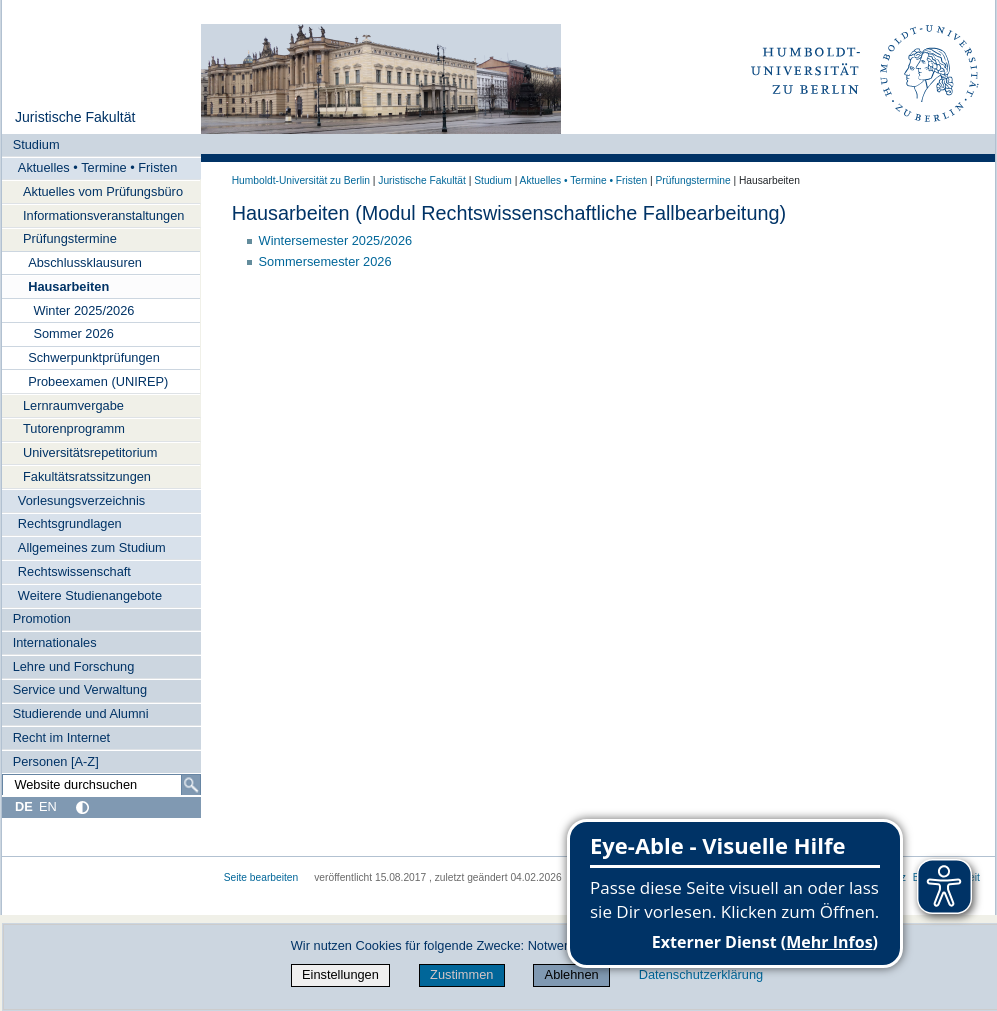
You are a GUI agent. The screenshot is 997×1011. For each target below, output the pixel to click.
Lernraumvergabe (73, 405)
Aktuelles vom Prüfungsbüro (103, 191)
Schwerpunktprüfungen (94, 357)
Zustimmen (461, 974)
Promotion (42, 618)
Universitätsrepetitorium (90, 452)
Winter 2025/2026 (83, 310)
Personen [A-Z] (56, 761)
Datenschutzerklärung (701, 974)
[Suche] (191, 785)
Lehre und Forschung (74, 666)
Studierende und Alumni (81, 713)
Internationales (55, 642)
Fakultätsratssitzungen (87, 476)
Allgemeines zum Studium (92, 547)
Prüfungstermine (70, 238)
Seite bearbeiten (261, 877)
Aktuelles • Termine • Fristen (98, 167)
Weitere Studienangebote (90, 595)
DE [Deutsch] (24, 806)
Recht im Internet (61, 737)
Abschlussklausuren (85, 262)
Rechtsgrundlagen (70, 523)
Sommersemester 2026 (325, 261)
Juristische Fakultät (75, 117)
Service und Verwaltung (80, 689)
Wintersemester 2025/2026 (336, 240)
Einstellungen (340, 974)
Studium (36, 144)
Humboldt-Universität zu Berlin (301, 180)
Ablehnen (572, 974)
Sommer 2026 (73, 333)
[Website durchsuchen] (101, 785)
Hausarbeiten (68, 286)
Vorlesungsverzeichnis (81, 500)
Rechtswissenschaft (74, 571)
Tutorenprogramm (74, 428)
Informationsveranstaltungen (103, 215)
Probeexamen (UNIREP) (98, 381)
